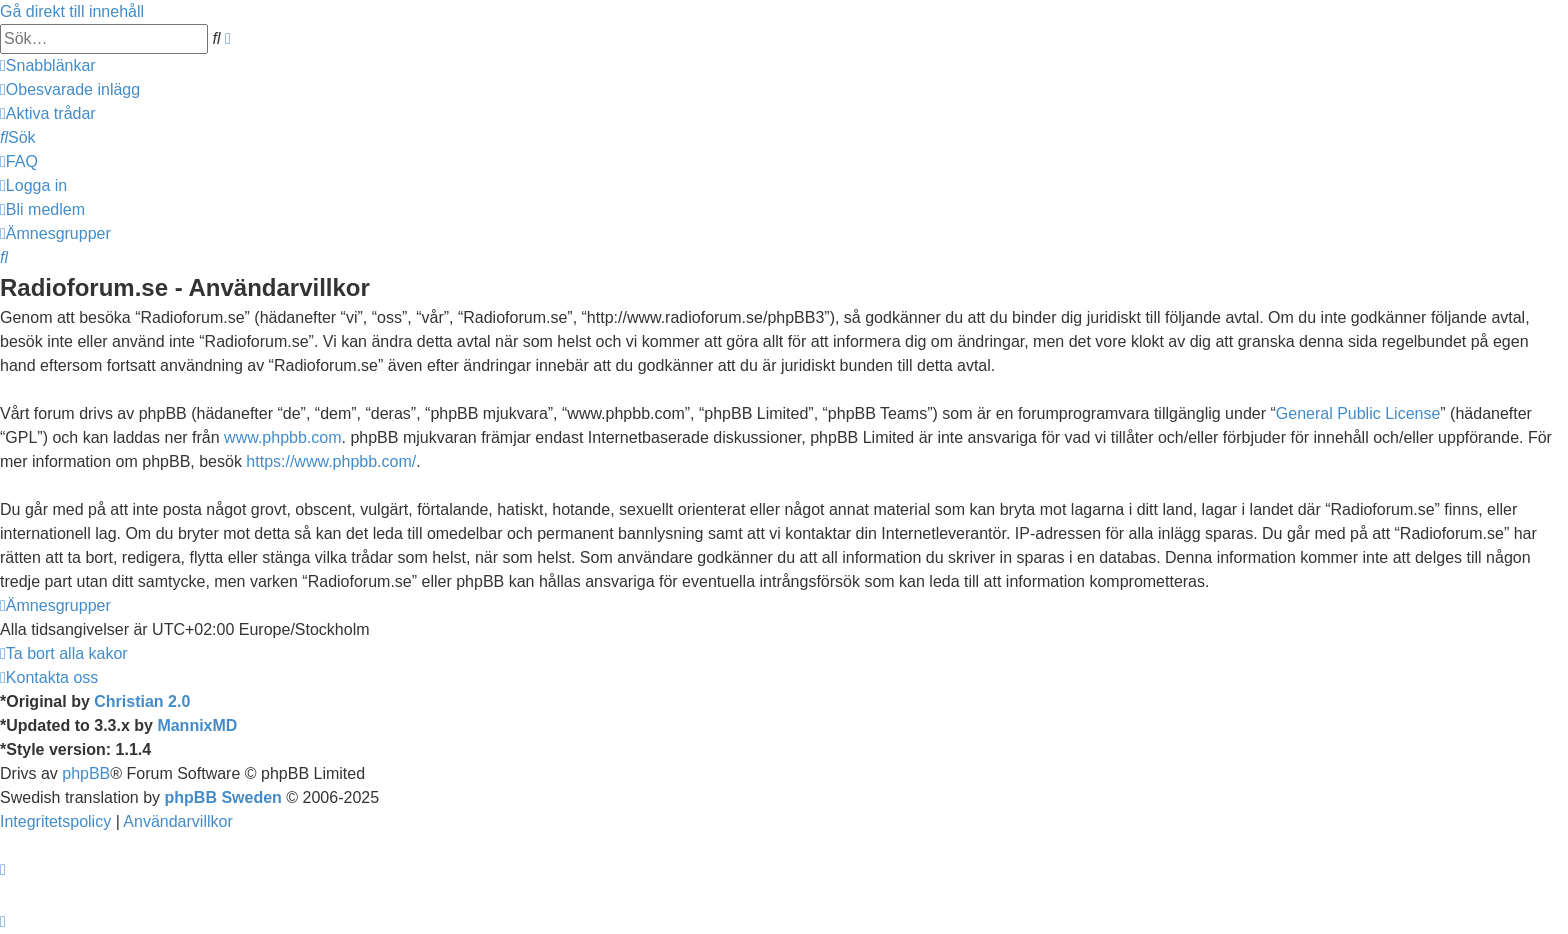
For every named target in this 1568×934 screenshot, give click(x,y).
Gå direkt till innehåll (72, 11)
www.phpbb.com (282, 437)
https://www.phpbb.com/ (331, 461)
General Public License (1358, 413)
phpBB (86, 773)
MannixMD (197, 725)
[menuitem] (70, 89)
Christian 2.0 (142, 701)
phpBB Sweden (223, 797)
